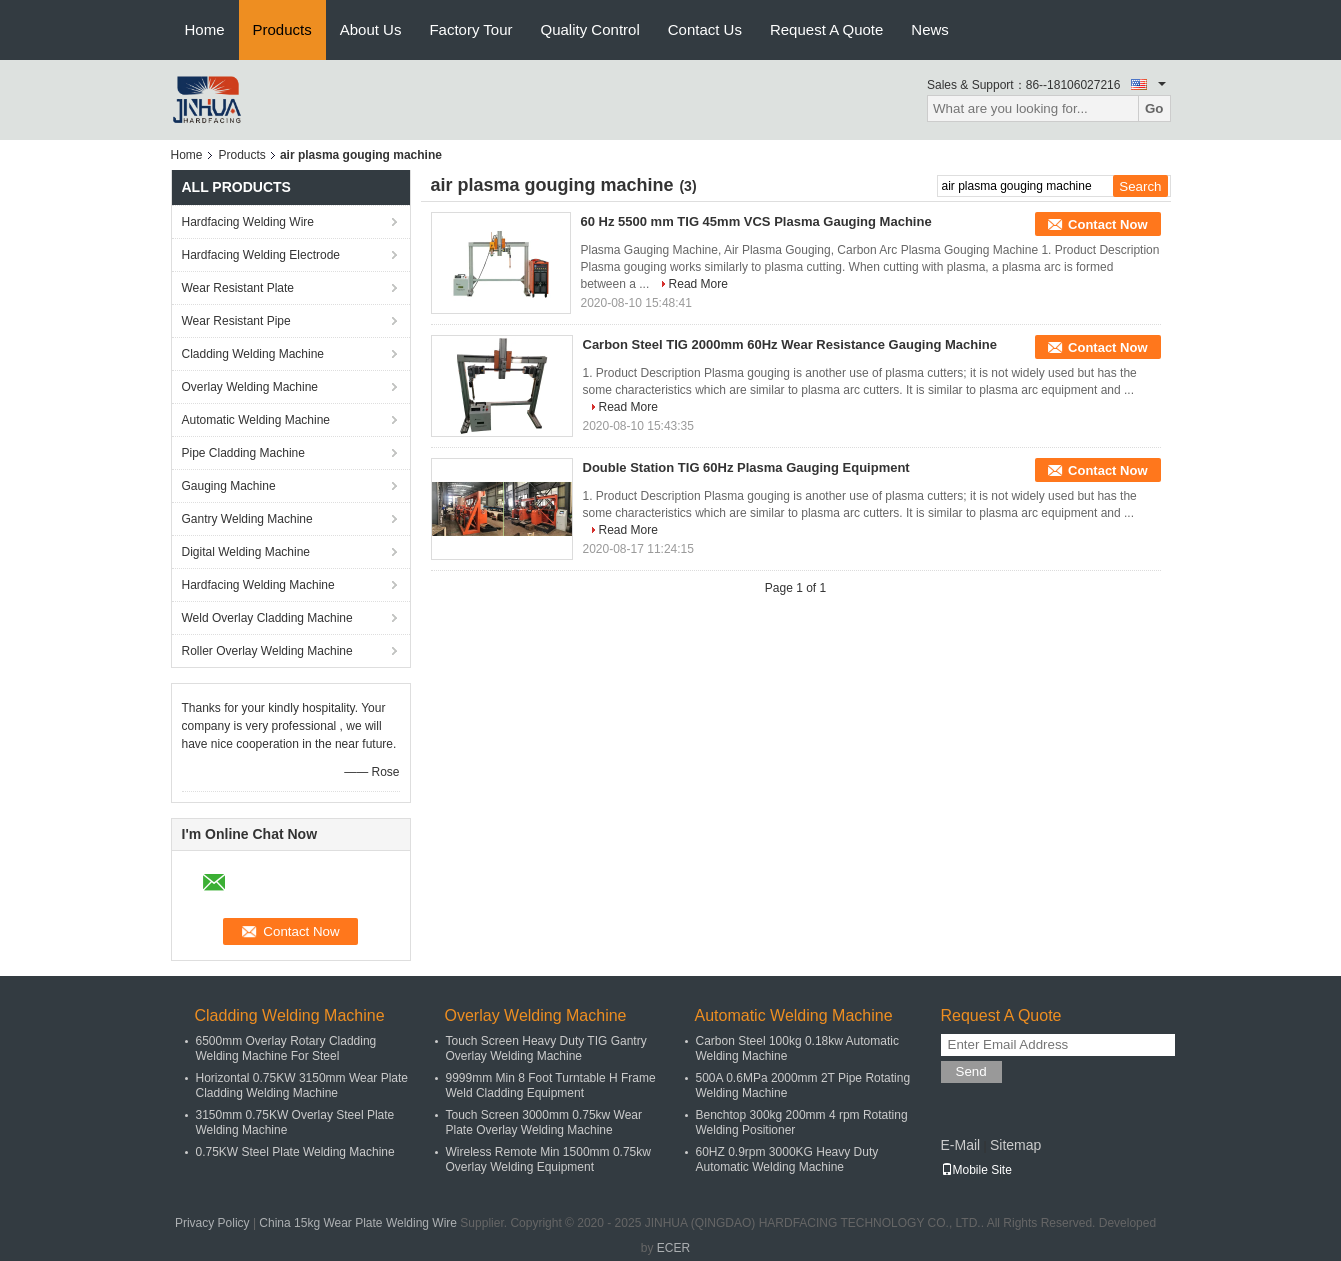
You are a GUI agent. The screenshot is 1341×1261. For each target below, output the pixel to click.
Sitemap (1015, 1145)
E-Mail (961, 1145)
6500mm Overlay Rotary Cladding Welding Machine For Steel (286, 1048)
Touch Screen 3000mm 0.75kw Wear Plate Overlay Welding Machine (544, 1122)
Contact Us (705, 29)
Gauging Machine (229, 486)
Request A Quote (826, 29)
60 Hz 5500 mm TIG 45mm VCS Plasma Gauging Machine (756, 221)
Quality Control (590, 29)
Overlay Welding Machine (250, 387)
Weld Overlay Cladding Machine (267, 618)
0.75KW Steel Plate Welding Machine (295, 1152)
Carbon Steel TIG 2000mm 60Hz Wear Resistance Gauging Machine (790, 344)
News (930, 29)
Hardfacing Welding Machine (258, 585)
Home (205, 29)
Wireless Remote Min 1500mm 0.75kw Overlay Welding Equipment (548, 1159)
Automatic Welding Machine (256, 420)
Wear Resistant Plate (238, 288)
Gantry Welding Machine (247, 519)
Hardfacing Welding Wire (248, 222)
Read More (698, 284)
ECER (673, 1248)
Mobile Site (976, 1170)
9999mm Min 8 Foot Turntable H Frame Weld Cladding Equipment (551, 1085)
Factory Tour (470, 29)
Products (282, 29)
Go (1154, 108)
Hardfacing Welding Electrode (261, 255)
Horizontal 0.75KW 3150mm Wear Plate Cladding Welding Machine (302, 1085)
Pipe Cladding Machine (243, 453)
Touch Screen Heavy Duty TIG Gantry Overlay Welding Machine (546, 1048)
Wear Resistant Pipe (236, 321)
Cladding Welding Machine (253, 354)
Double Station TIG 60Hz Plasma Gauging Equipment (746, 467)
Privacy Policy (212, 1223)
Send (971, 1071)
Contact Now (1107, 224)
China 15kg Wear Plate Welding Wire (358, 1223)
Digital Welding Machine (246, 552)
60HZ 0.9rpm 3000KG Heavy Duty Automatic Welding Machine (787, 1159)
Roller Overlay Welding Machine (267, 651)
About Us (371, 29)
